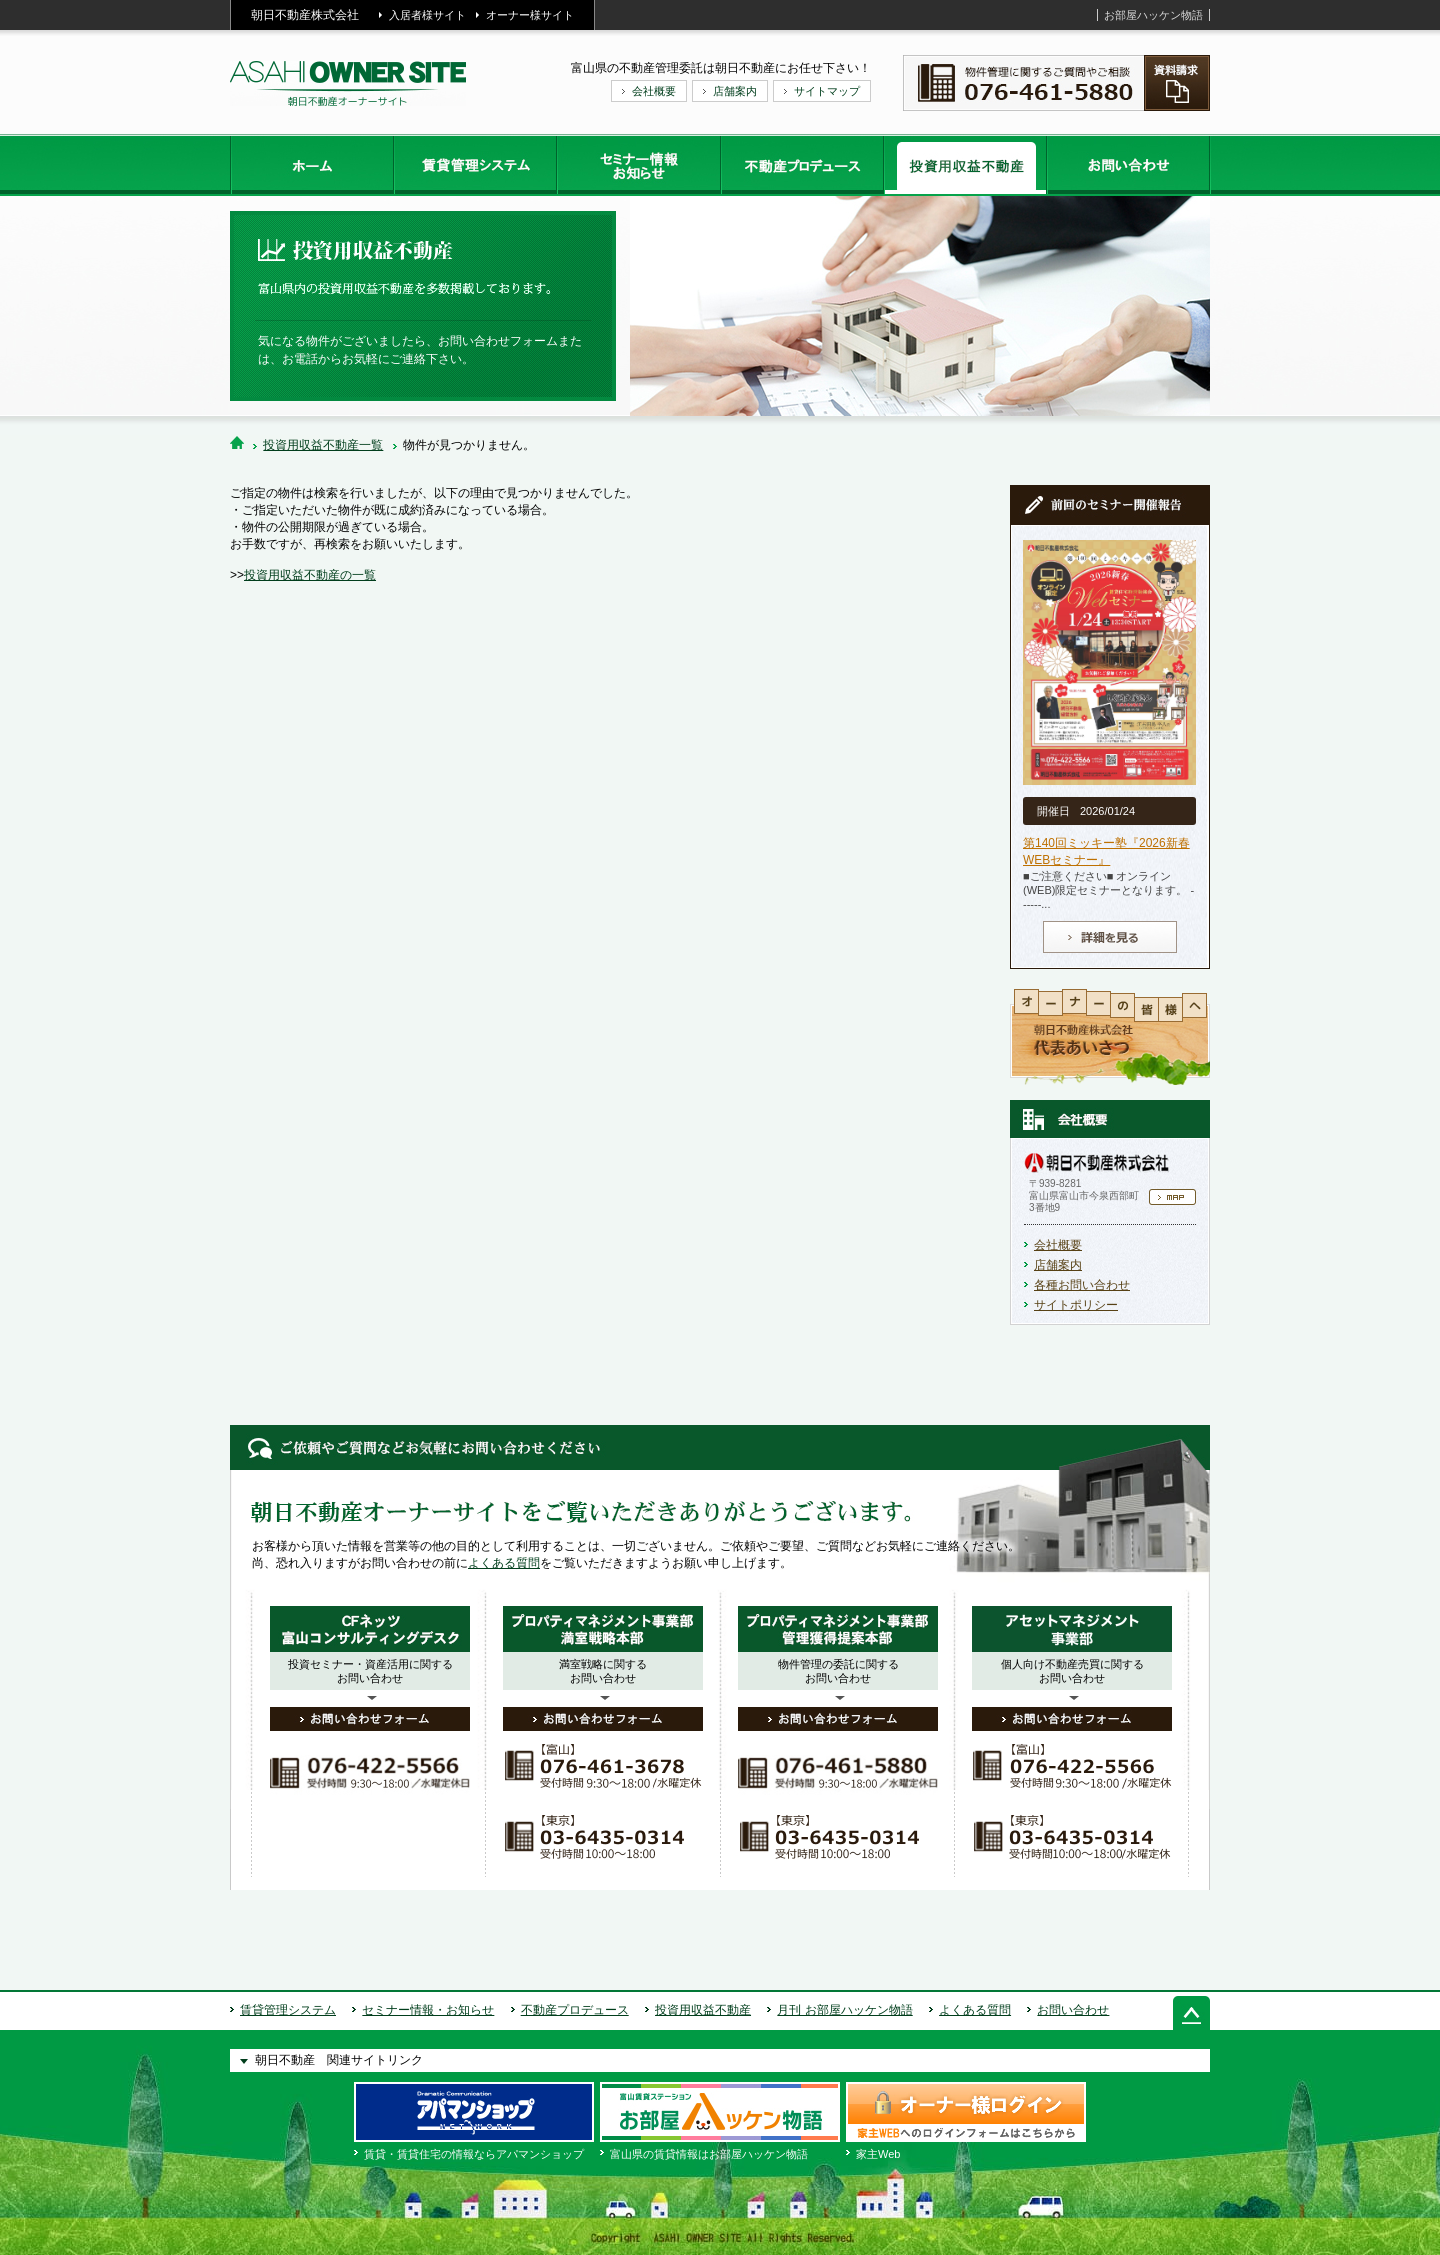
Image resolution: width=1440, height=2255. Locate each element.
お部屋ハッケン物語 (1153, 15)
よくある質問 (504, 1563)
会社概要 (654, 91)
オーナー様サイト (530, 15)
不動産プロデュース (575, 2010)
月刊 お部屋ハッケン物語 (844, 2010)
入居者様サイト (427, 15)
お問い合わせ (1073, 2010)
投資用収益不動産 (703, 2010)
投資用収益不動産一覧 (323, 445)
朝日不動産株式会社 (305, 15)
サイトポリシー (1076, 1305)
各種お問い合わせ (1082, 1285)
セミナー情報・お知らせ (428, 2010)
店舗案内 (735, 91)
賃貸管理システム (288, 2010)
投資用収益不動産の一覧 (310, 575)
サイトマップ (827, 91)
